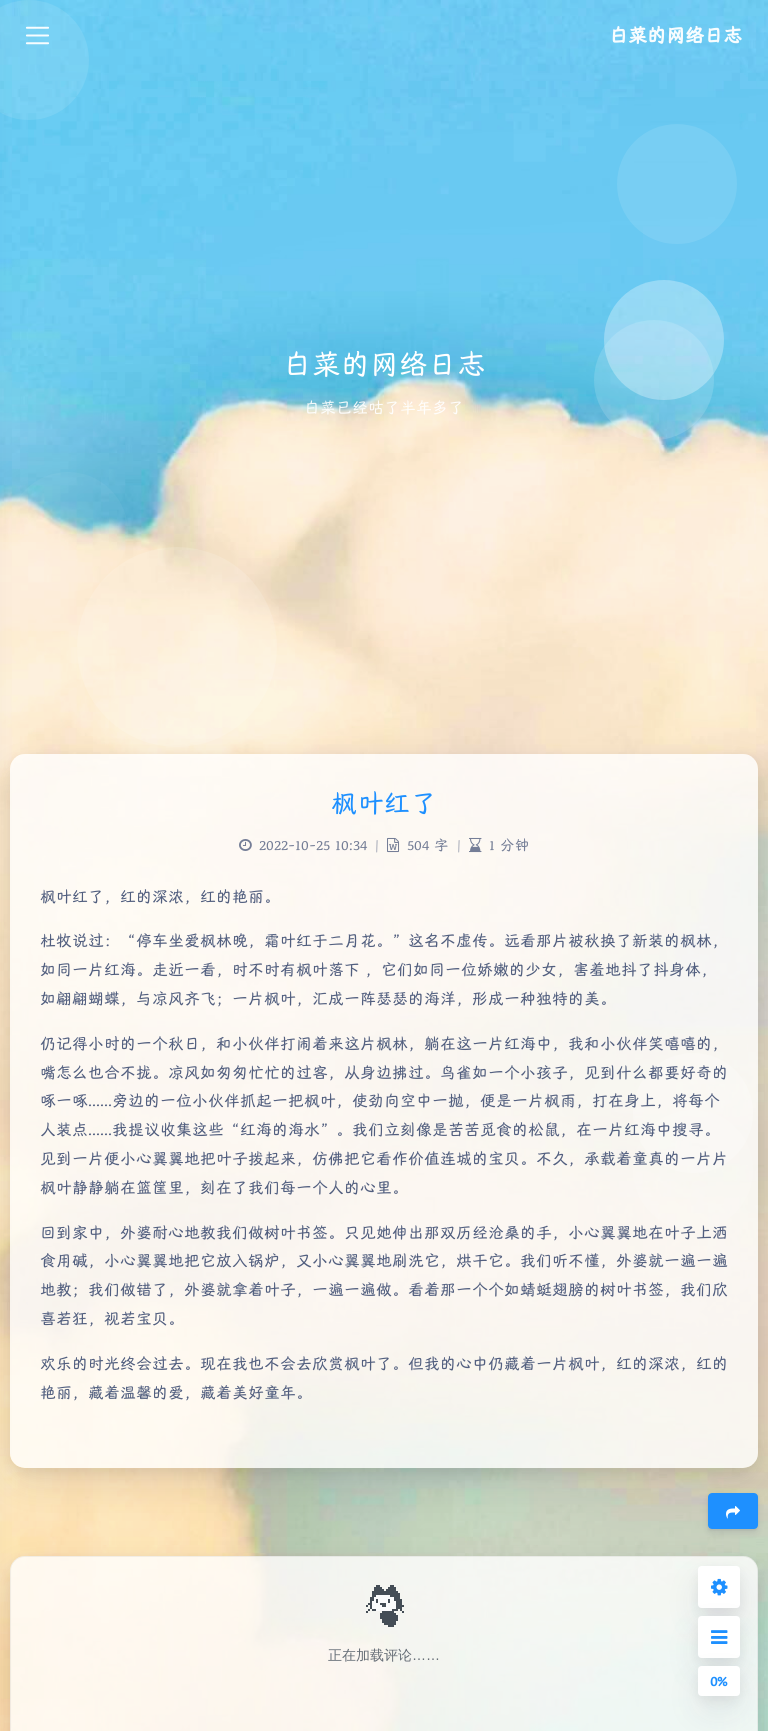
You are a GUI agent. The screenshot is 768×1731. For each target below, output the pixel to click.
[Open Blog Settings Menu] (719, 1587)
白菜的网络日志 (675, 35)
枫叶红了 (384, 803)
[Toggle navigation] (37, 35)
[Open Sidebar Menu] (719, 1637)
